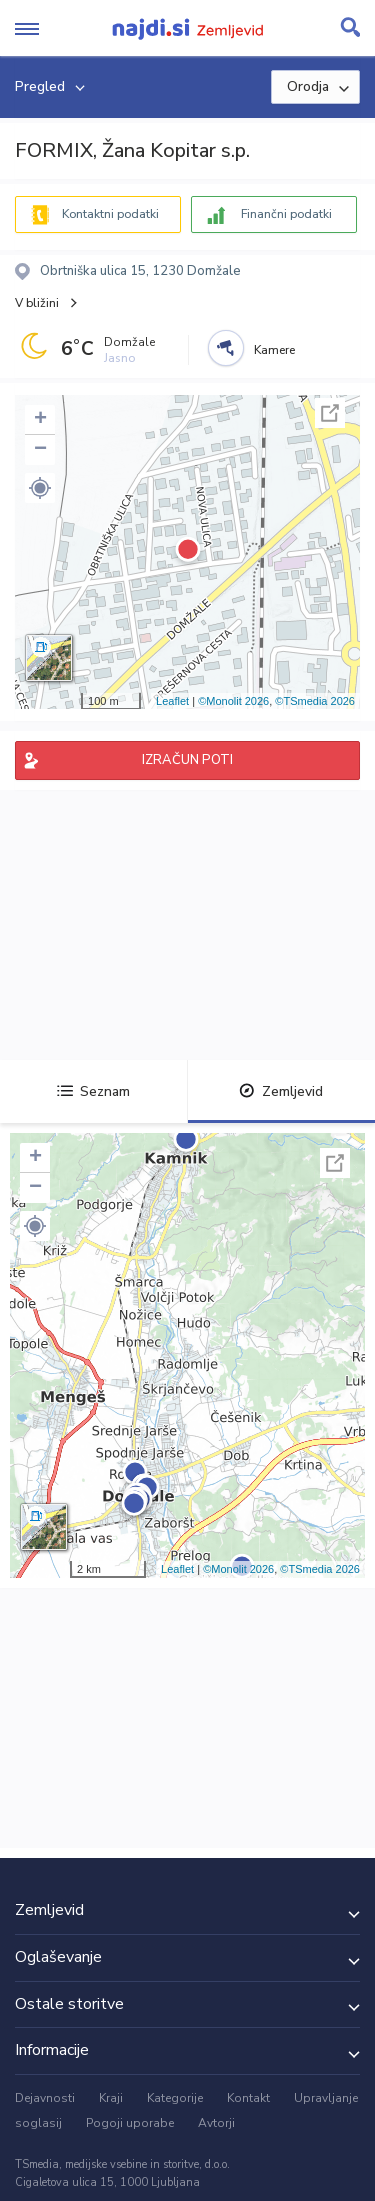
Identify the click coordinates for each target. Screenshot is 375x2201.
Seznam (93, 1091)
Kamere (274, 350)
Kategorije (175, 2098)
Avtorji (216, 2123)
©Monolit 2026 (233, 701)
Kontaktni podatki (110, 214)
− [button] (40, 450)
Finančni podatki (286, 214)
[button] (40, 488)
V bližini (37, 303)
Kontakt (248, 2098)
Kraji (111, 2098)
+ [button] (40, 420)
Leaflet (172, 701)
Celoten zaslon (330, 413)
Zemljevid (281, 1091)
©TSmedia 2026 (315, 701)
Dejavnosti (45, 2098)
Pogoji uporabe (130, 2123)
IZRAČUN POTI (187, 760)
